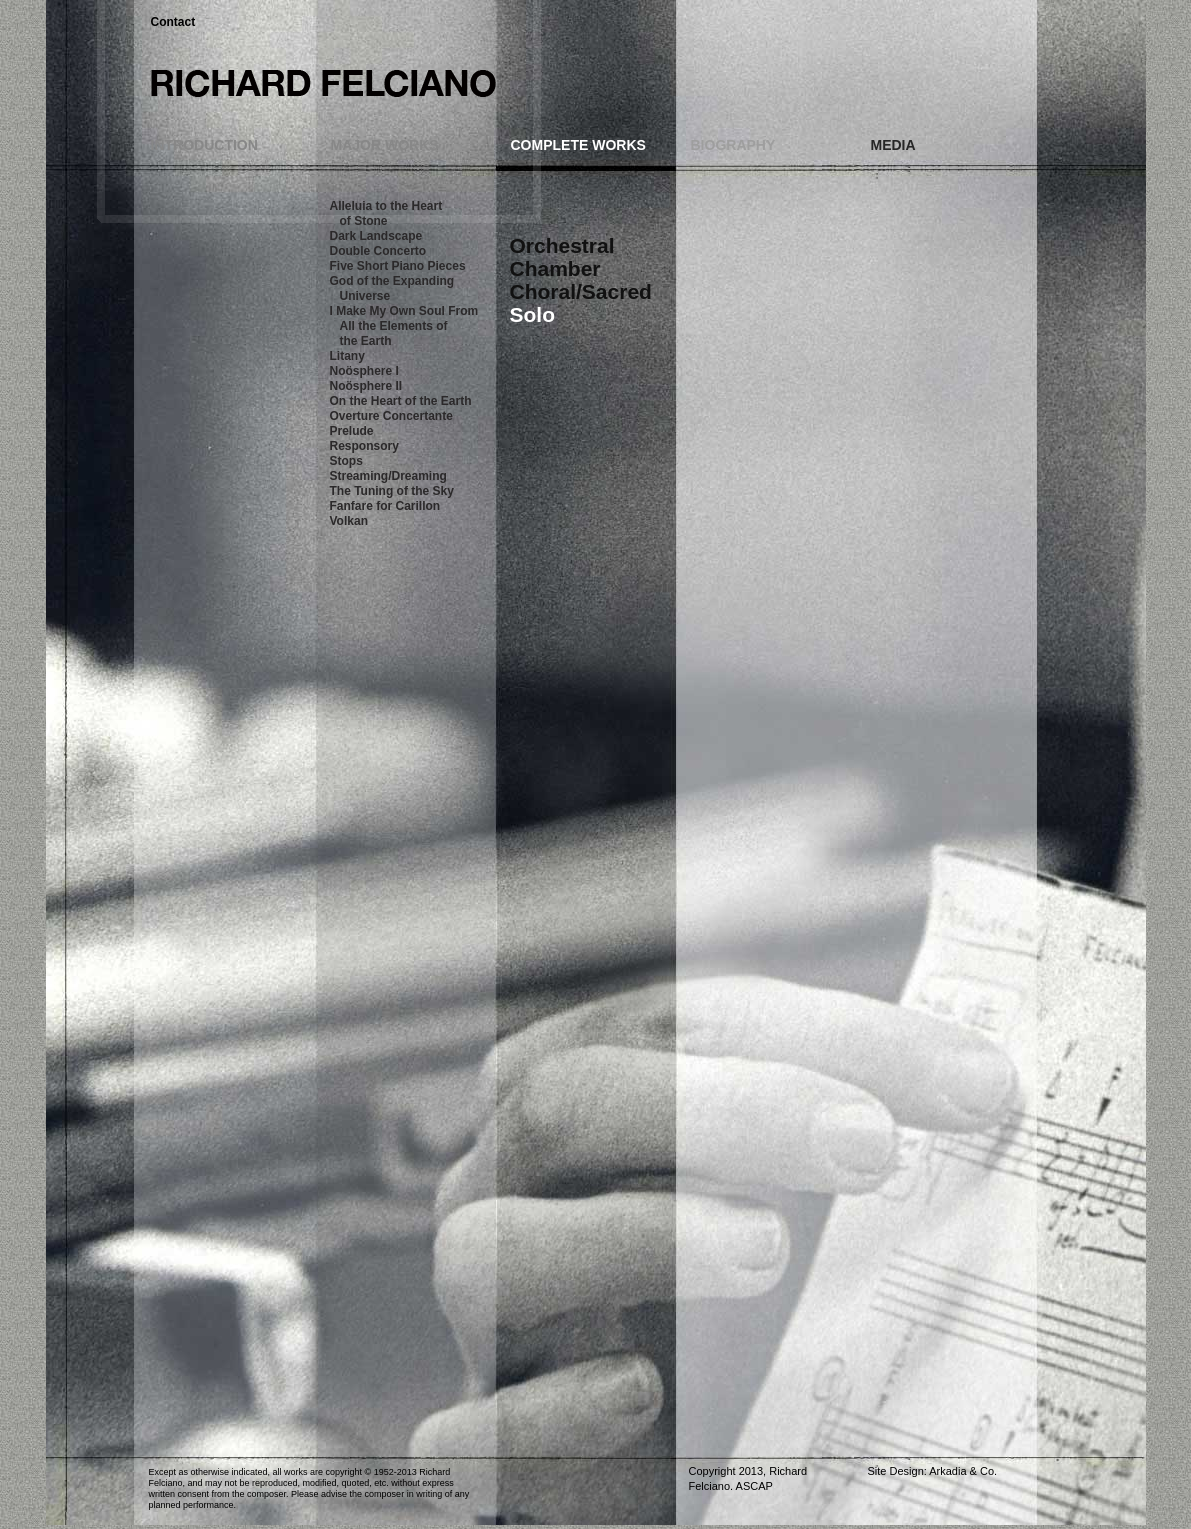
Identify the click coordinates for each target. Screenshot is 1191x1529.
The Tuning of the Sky (392, 491)
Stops (346, 461)
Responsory (364, 446)
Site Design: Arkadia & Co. (933, 1471)
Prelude (352, 431)
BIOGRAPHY (733, 145)
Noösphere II (366, 386)
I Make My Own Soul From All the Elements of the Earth (404, 326)
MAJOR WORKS (385, 145)
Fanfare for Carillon (385, 506)
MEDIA (893, 145)
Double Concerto (378, 251)
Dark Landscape (376, 236)
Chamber (555, 268)
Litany (347, 356)
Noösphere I (364, 371)
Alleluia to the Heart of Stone (386, 213)
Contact (173, 22)
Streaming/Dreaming (388, 476)
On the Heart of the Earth (401, 401)
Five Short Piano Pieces (398, 266)
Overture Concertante (391, 416)
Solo (533, 314)
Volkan (349, 521)
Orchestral (562, 245)
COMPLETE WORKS (578, 145)
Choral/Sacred (581, 291)
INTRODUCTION (204, 145)
